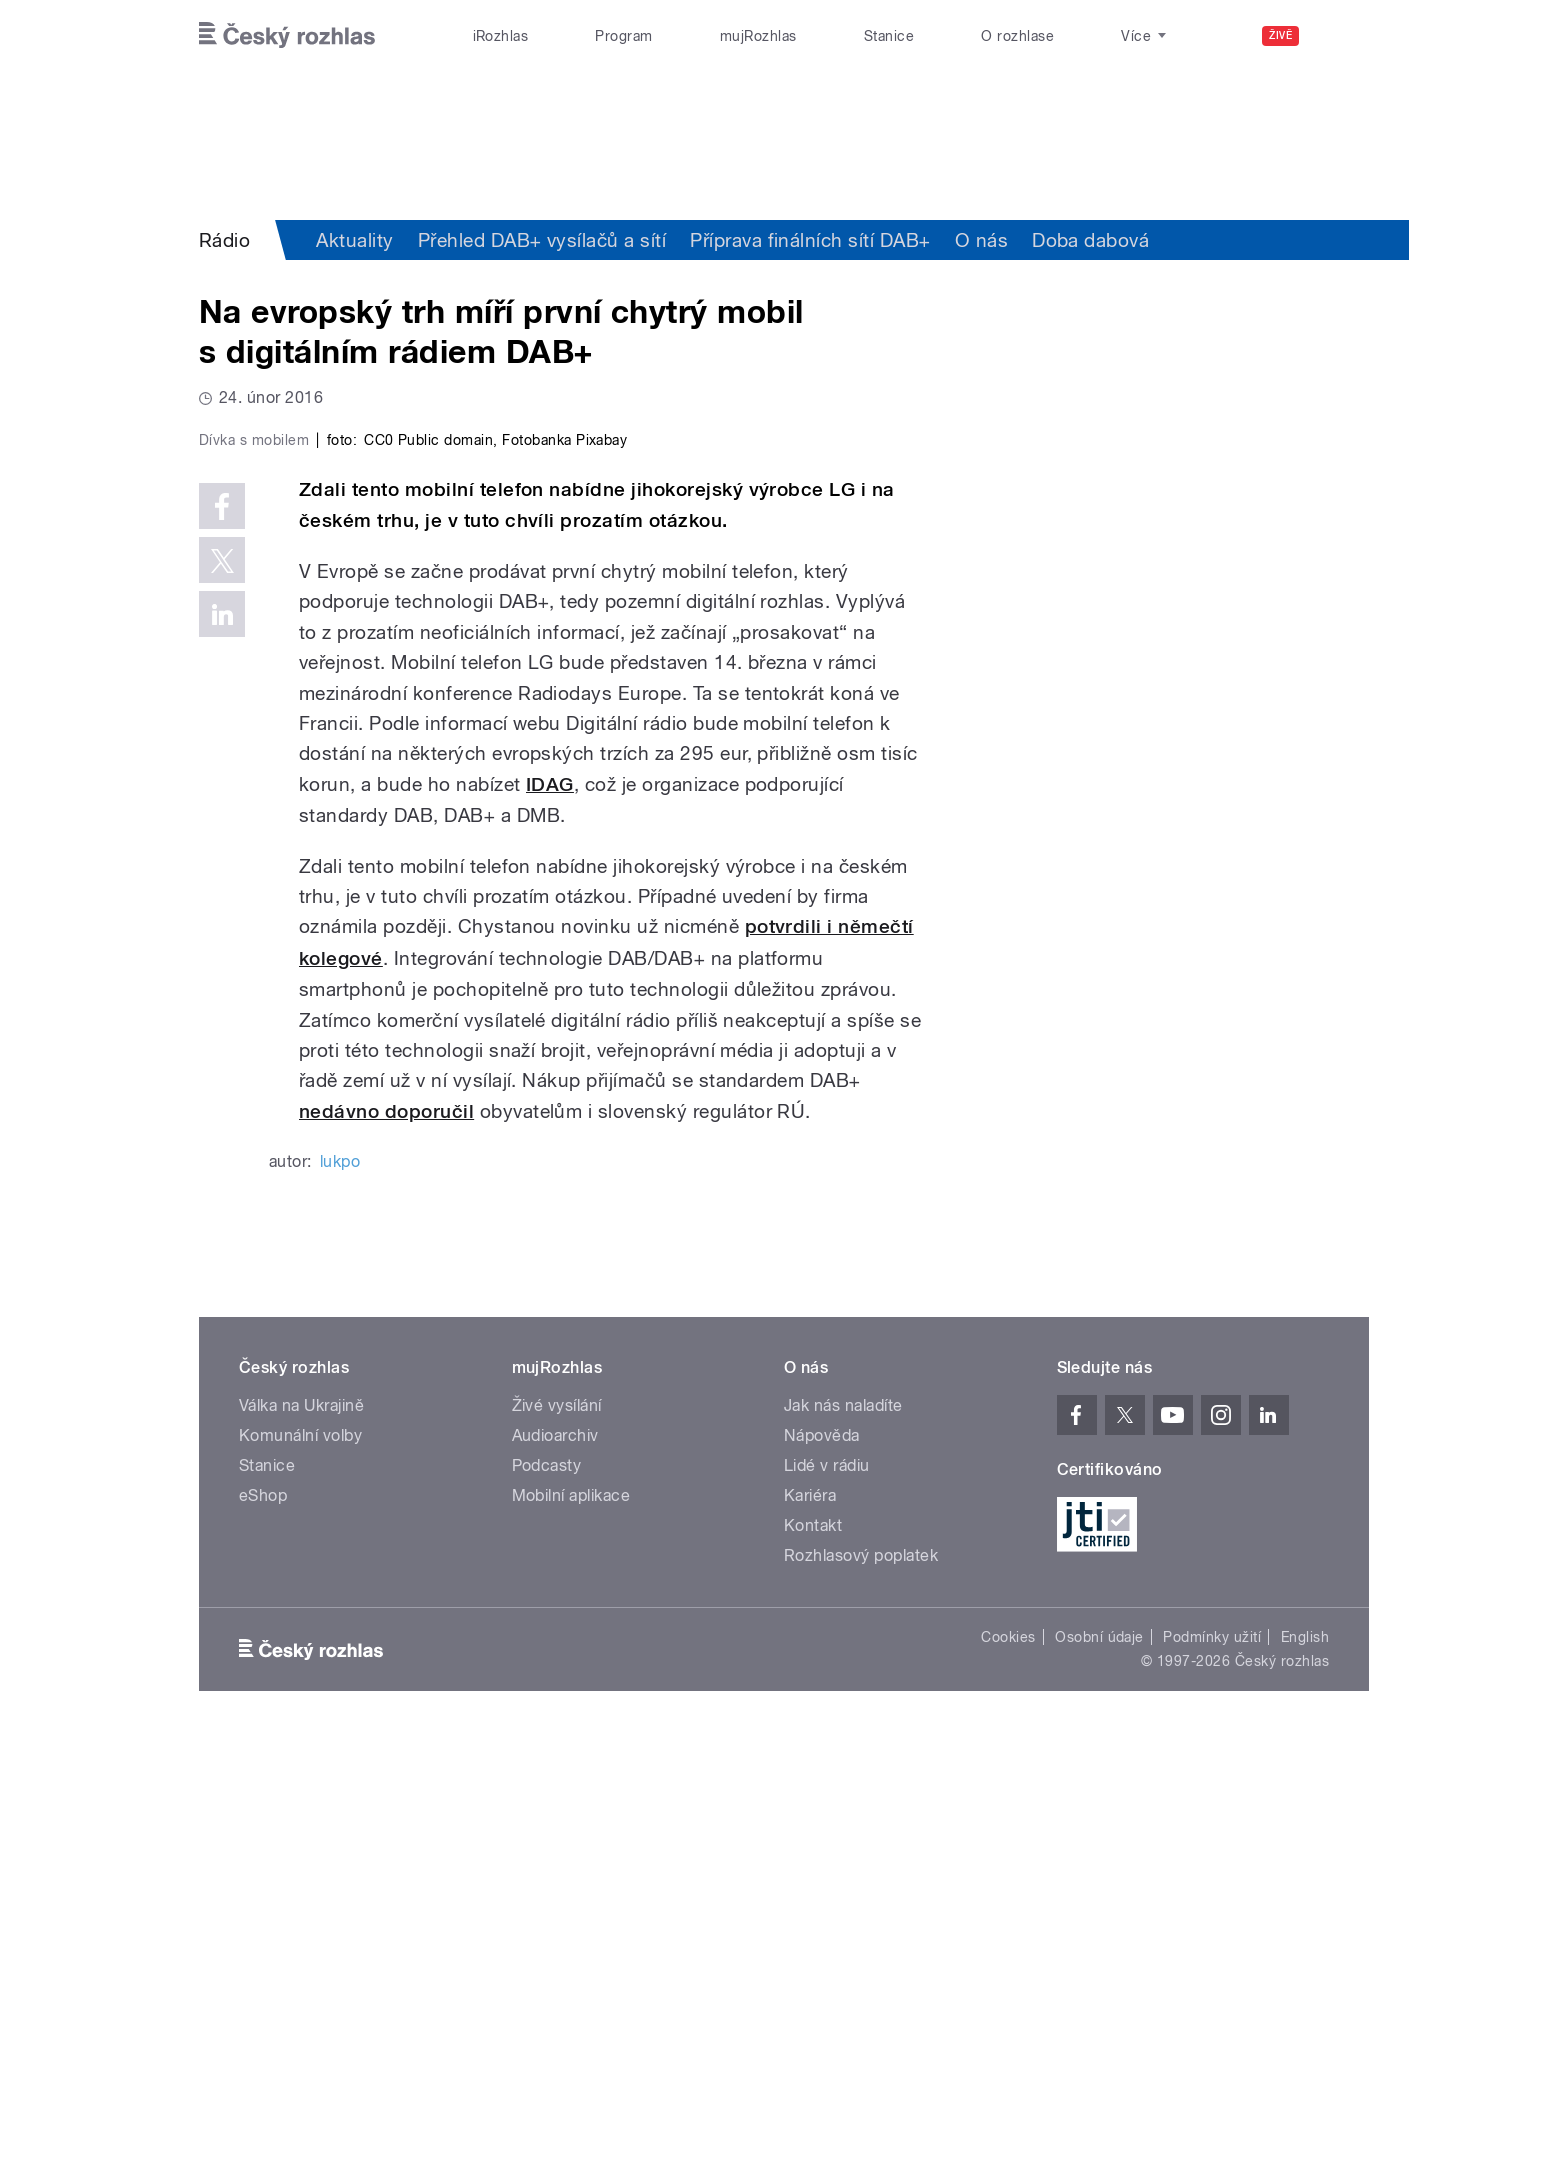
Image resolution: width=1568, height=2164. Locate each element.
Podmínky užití (1212, 2062)
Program (623, 36)
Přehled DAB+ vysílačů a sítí (542, 240)
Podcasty (547, 1890)
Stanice (889, 36)
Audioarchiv (555, 1860)
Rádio (224, 240)
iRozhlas (501, 36)
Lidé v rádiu (827, 1890)
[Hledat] (1342, 36)
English (1305, 2062)
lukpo (340, 1586)
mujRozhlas (758, 36)
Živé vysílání (557, 1830)
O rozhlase (1017, 36)
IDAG (550, 1208)
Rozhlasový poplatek (861, 1980)
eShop (263, 1920)
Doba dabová (1090, 240)
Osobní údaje (1099, 2062)
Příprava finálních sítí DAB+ (810, 240)
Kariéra (810, 1920)
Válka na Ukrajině (301, 1830)
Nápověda (822, 1860)
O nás (981, 240)
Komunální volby (300, 1860)
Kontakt (813, 1950)
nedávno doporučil (386, 1535)
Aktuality (354, 240)
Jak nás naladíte (843, 1830)
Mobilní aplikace (571, 1920)
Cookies (1008, 2062)
